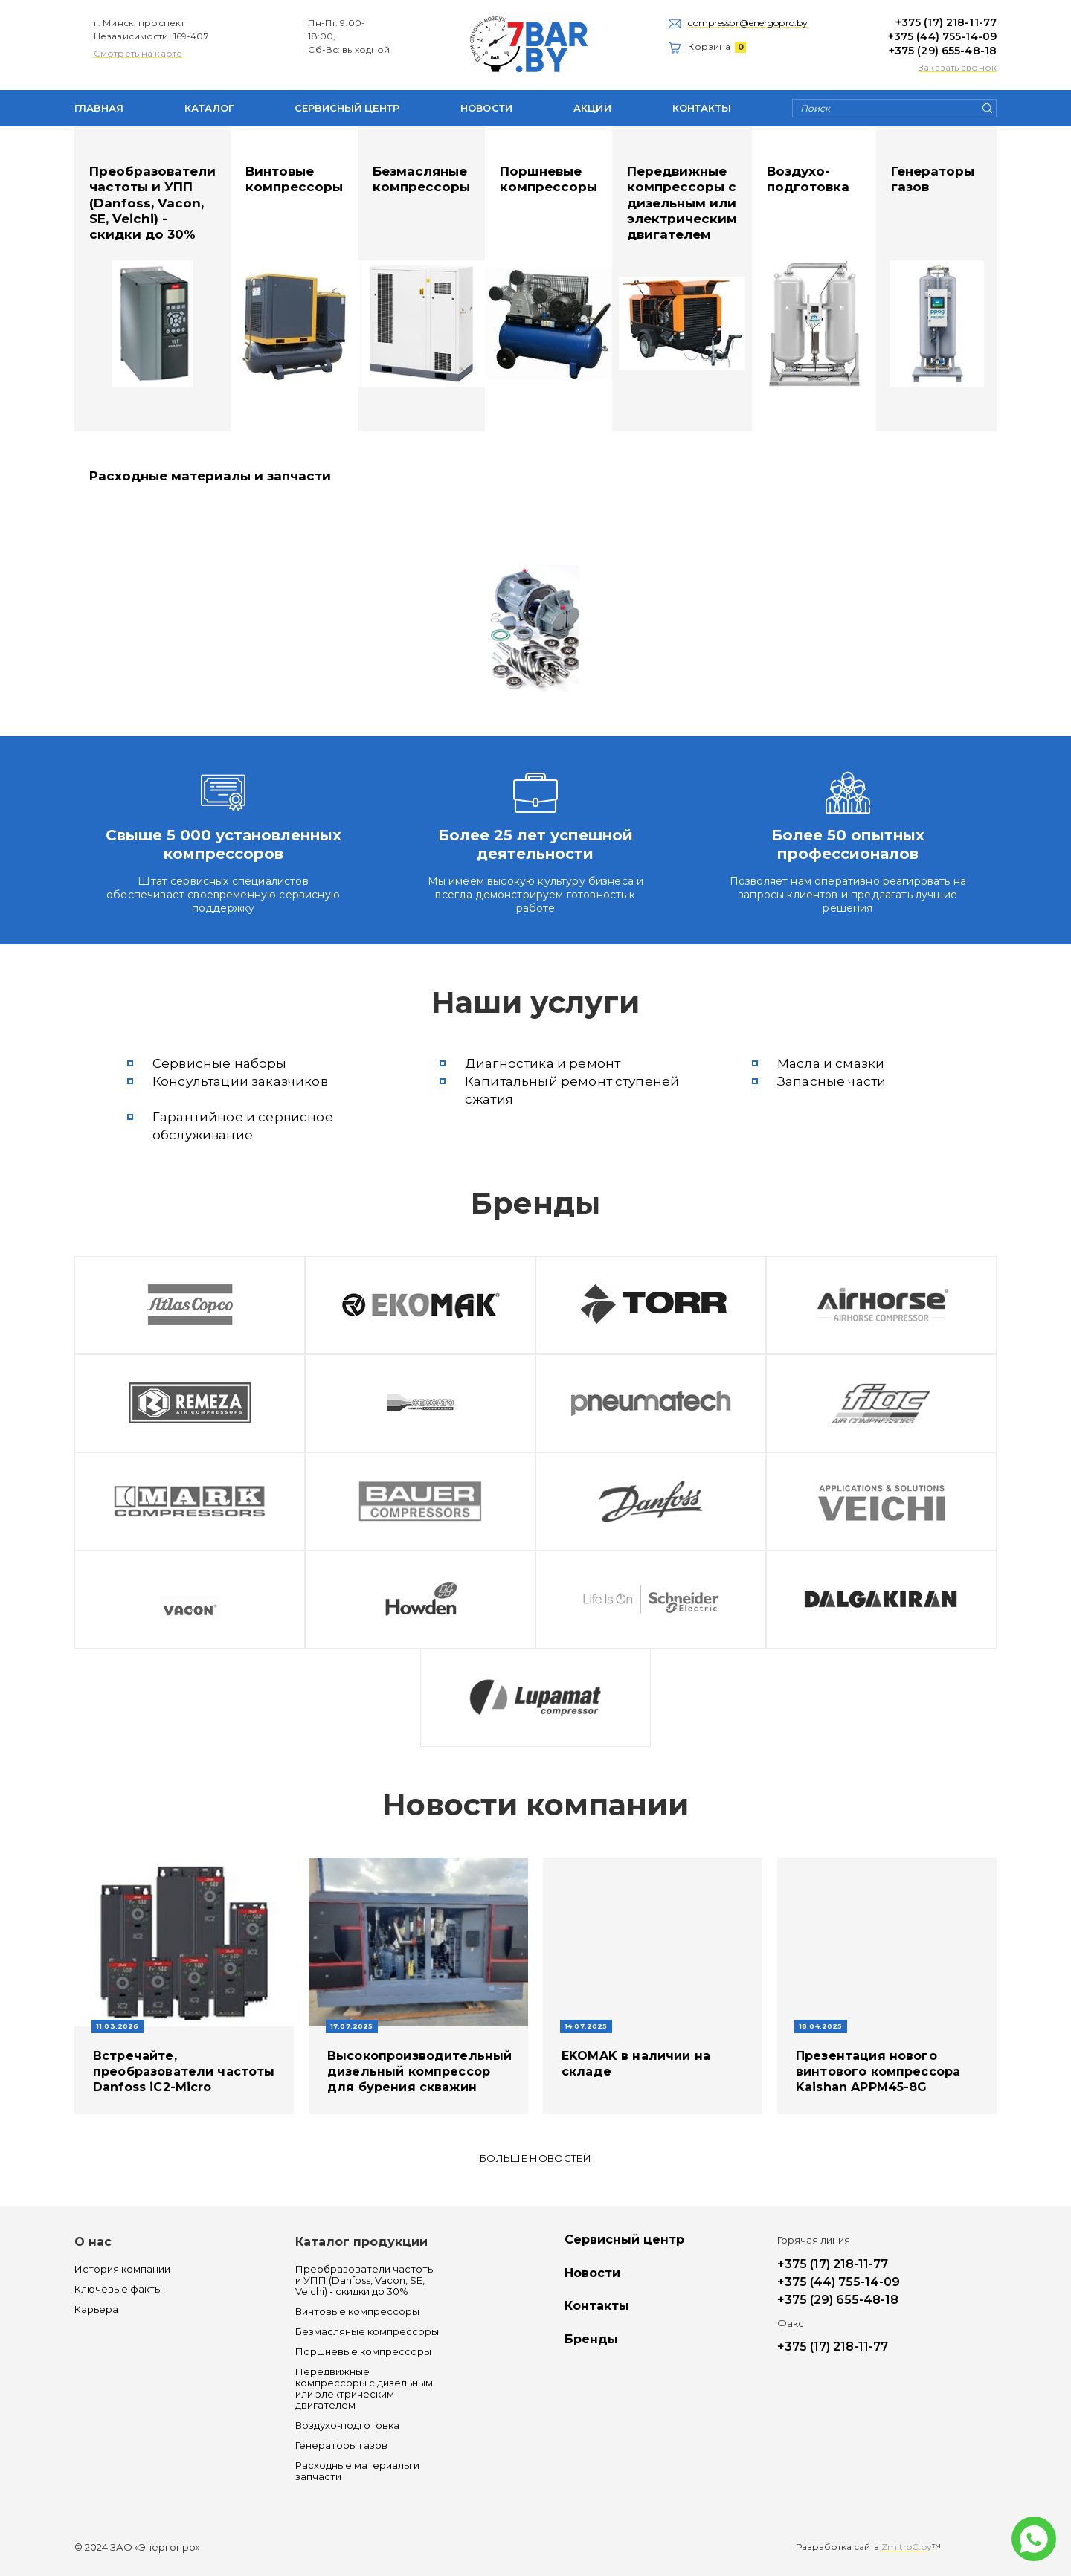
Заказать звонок (958, 67)
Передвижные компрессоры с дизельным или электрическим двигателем (682, 203)
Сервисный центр (347, 108)
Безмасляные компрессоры (421, 179)
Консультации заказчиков (240, 1081)
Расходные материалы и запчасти (210, 475)
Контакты (701, 108)
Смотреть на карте (138, 53)
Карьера (96, 2309)
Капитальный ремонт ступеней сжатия (572, 1090)
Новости (486, 108)
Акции (592, 108)
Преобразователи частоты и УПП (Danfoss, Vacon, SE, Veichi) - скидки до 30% (152, 203)
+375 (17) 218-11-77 (946, 22)
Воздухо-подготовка (808, 179)
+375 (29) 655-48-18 (943, 50)
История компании (122, 2269)
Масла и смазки (830, 1063)
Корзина (717, 46)
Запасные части (831, 1081)
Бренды (591, 2339)
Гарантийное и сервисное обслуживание (242, 1126)
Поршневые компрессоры (548, 179)
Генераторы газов (932, 179)
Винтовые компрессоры (294, 179)
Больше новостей (535, 2158)
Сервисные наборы (219, 1063)
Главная (98, 108)
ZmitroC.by (906, 2546)
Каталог (209, 108)
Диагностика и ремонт (542, 1063)
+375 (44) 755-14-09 (942, 36)
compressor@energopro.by (748, 22)
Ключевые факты (118, 2289)
